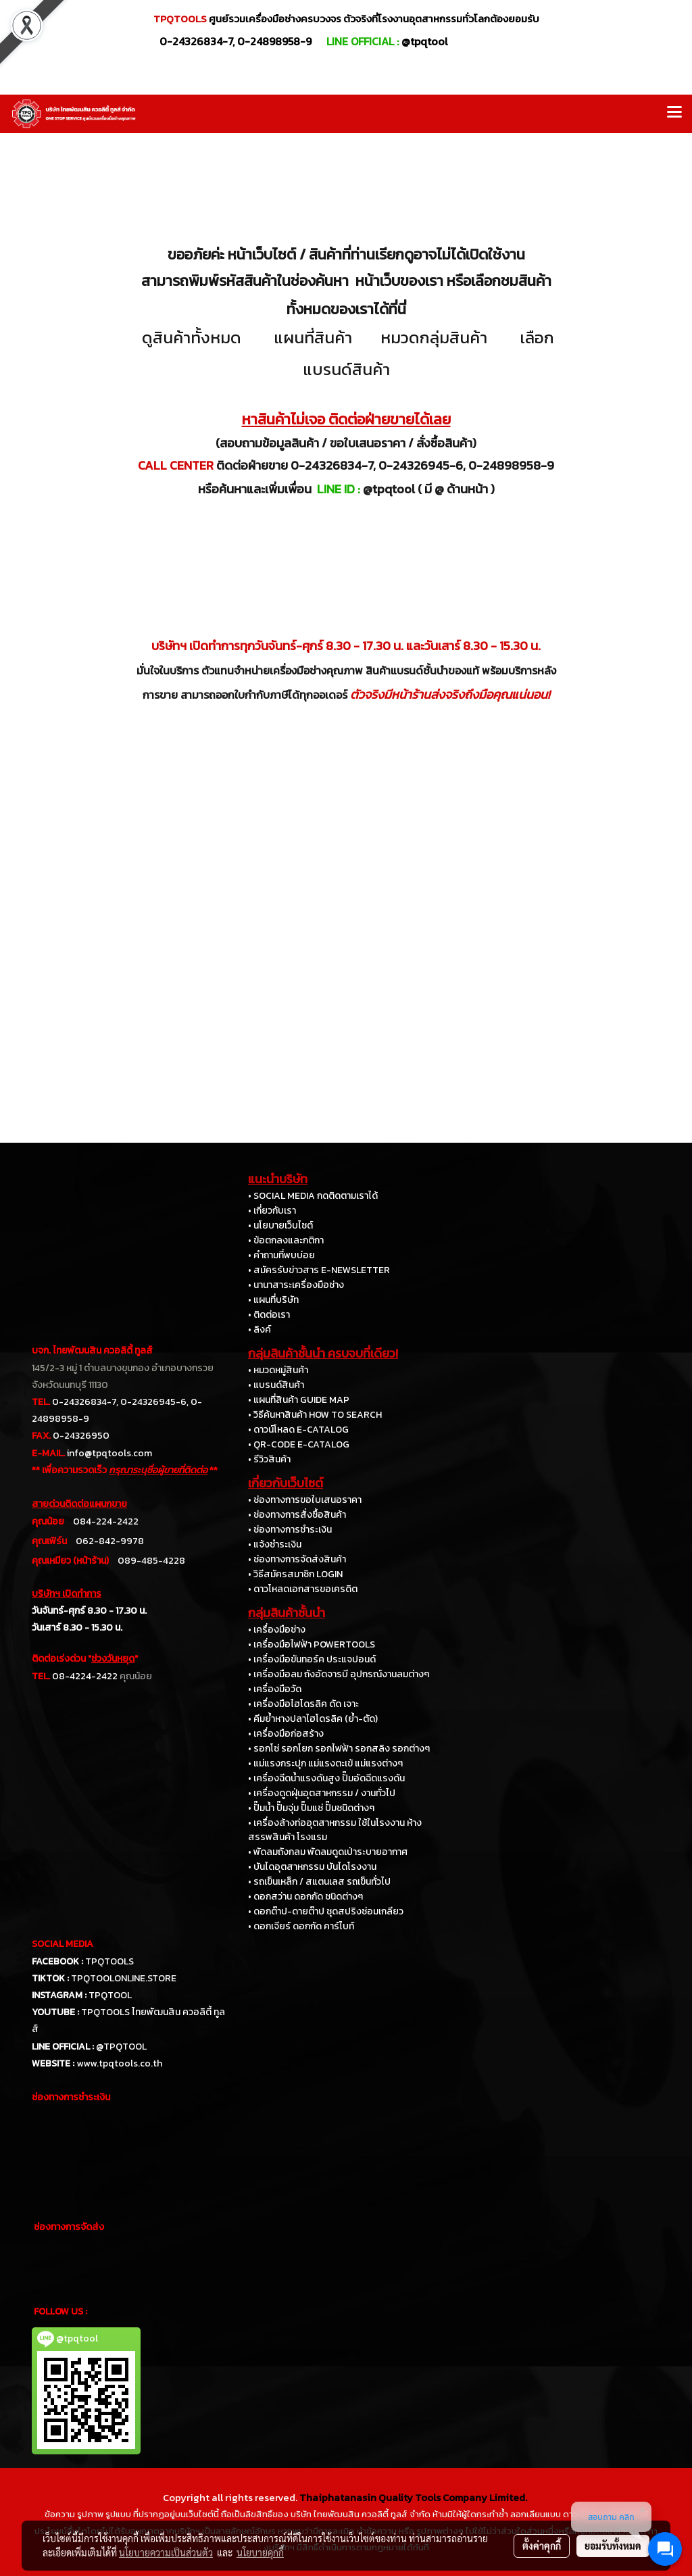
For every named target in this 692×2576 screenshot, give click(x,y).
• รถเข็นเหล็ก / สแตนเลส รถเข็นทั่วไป (319, 1882)
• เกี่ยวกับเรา (272, 1211)
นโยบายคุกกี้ (260, 2552)
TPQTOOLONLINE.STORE (123, 1978)
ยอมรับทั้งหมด (613, 2546)
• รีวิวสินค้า (269, 1459)
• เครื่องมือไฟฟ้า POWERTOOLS (311, 1644)
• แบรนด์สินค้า (276, 1385)
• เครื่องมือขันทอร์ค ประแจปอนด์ (312, 1659)
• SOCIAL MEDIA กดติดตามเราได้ (313, 1196)
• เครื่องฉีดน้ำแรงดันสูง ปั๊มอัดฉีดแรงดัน (326, 1778)
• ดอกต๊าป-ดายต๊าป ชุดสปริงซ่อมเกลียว (325, 1911)
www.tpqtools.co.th (119, 2063)
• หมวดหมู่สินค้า (278, 1370)
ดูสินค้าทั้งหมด (191, 337)
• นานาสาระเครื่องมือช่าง (296, 1285)
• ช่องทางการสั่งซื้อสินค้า (297, 1515)
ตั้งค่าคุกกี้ (541, 2546)
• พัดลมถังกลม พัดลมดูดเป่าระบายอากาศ (327, 1852)
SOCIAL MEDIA (62, 1944)
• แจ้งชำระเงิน (274, 1544)
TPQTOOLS (109, 1961)
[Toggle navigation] (674, 113)
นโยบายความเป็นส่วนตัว (166, 2552)
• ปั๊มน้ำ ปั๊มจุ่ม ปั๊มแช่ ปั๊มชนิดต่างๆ (311, 1808)
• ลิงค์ (259, 1329)
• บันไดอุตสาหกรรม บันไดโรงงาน (312, 1867)
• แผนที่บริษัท (273, 1300)
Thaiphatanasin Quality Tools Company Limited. (413, 2497)
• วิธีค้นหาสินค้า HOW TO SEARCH (315, 1415)
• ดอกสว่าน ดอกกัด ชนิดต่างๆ (305, 1896)
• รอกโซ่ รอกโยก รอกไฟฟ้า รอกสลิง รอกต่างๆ (339, 1748)
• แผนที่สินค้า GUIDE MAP (298, 1400)
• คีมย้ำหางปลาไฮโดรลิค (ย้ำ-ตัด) (313, 1719)
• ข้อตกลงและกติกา (286, 1240)
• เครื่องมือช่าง (276, 1630)
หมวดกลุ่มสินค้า (433, 337)
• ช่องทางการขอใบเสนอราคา (305, 1500)
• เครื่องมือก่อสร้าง (286, 1734)
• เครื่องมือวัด (274, 1689)
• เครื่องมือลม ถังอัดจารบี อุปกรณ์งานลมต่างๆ (338, 1674)
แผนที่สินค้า (313, 337)
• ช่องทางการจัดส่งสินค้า (297, 1559)
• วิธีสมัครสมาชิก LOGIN (295, 1574)
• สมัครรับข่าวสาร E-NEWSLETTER (319, 1270)
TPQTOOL (110, 1995)
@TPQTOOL (121, 2046)
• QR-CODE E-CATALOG (298, 1444)
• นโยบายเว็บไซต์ (280, 1225)
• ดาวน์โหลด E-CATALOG (298, 1429)
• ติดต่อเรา (269, 1315)
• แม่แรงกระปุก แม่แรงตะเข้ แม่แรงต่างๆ (325, 1763)
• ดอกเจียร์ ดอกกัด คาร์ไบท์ (301, 1926)
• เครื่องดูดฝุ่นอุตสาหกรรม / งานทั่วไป (321, 1793)
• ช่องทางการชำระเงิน (290, 1529)
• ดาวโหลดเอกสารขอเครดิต (302, 1589)
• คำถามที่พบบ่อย (281, 1255)
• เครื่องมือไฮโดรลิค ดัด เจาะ (303, 1704)
